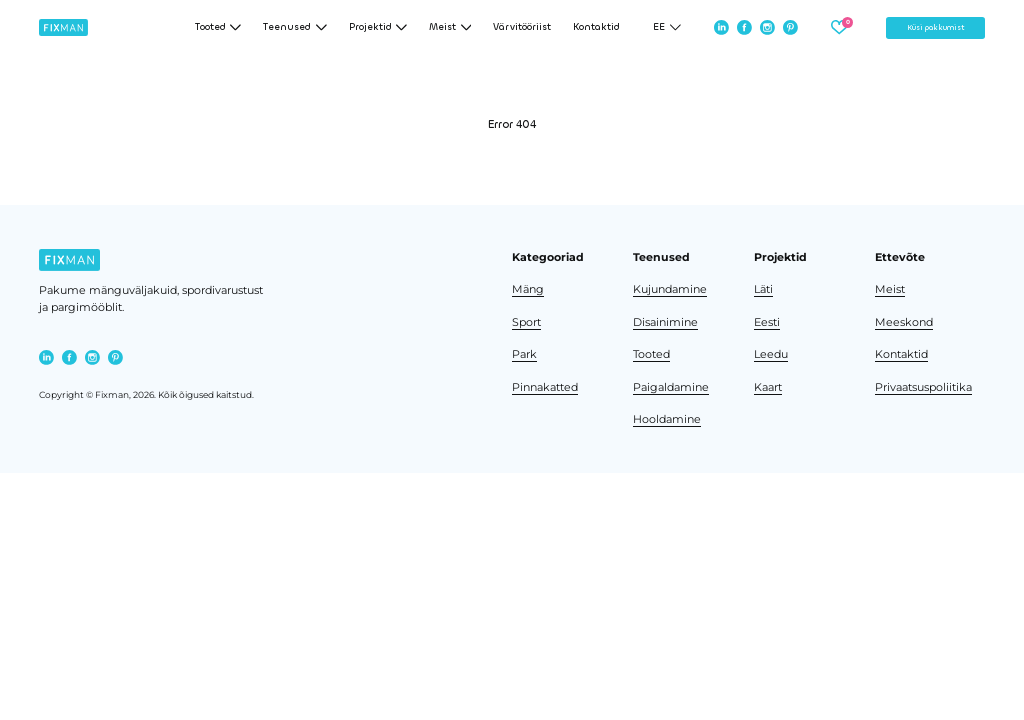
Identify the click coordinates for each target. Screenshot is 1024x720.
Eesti (767, 322)
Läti (763, 289)
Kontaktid (596, 27)
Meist (890, 289)
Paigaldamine (671, 387)
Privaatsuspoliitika (923, 387)
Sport (526, 322)
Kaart (768, 387)
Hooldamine (667, 419)
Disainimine (665, 322)
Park (524, 354)
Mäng (528, 289)
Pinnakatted (545, 387)
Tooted (651, 354)
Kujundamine (670, 289)
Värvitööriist (522, 27)
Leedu (771, 354)
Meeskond (904, 322)
